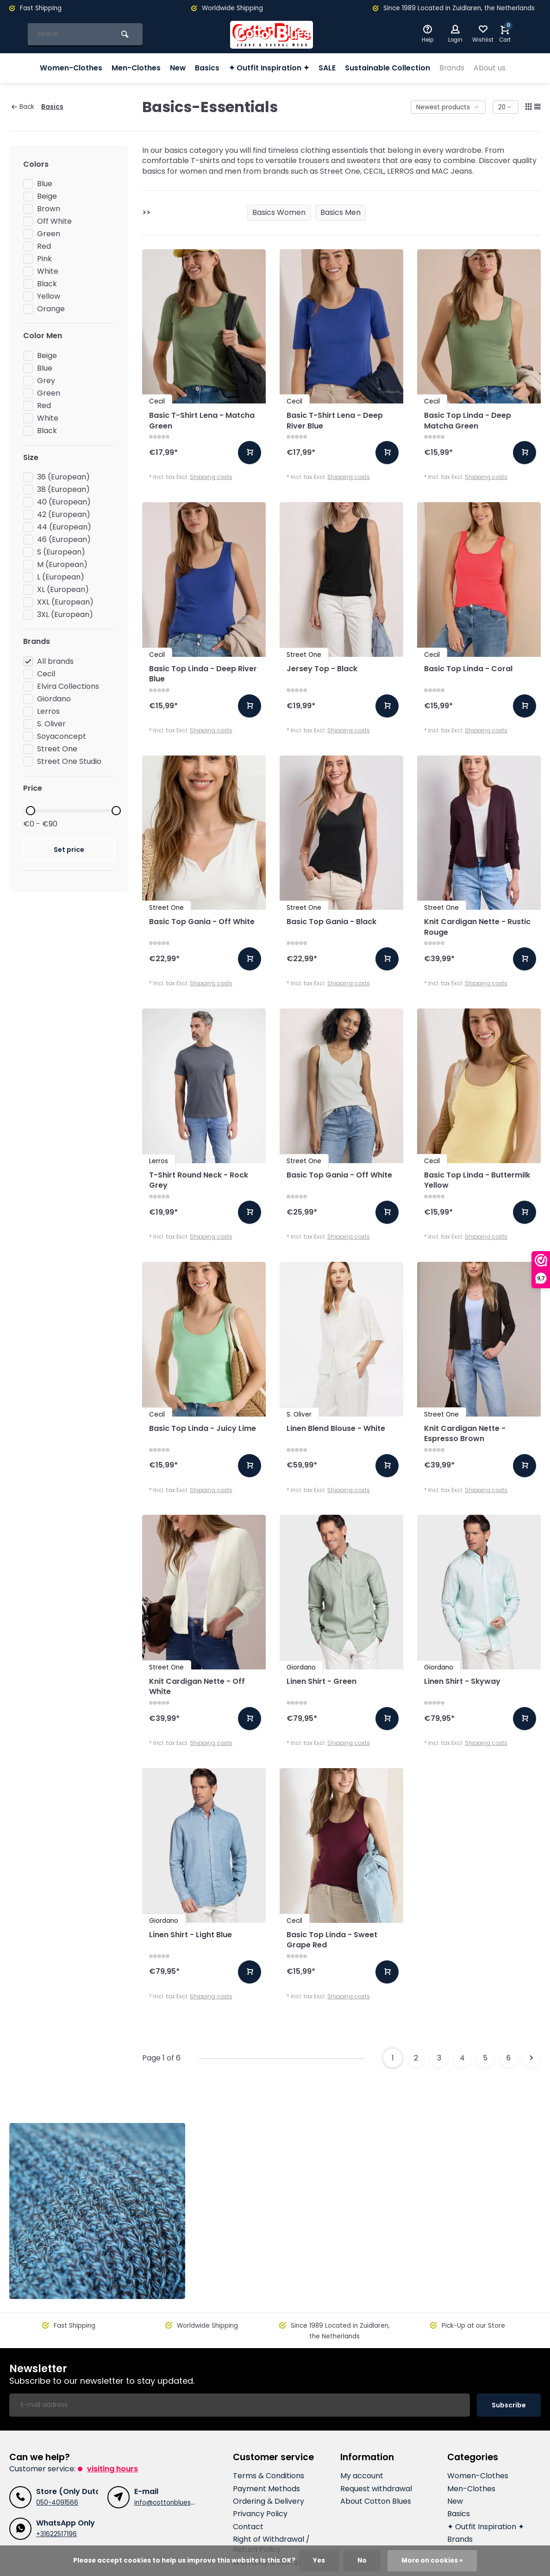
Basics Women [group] (279, 212)
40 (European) (64, 502)
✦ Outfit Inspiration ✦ (269, 68)
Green (48, 234)
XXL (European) (65, 602)
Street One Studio (69, 761)
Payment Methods (266, 2458)
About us (491, 68)
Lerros (48, 711)
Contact (248, 2496)
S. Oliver (51, 724)
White (47, 271)
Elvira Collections (68, 686)
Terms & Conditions (268, 2445)
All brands (55, 661)
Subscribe (509, 2374)
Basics (207, 68)
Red (44, 246)
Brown (48, 209)
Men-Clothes (136, 68)
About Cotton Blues (375, 2470)
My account (361, 2445)
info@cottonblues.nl (165, 2471)
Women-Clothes (70, 68)
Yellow (48, 296)
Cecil (46, 674)
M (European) (62, 565)
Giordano (54, 699)
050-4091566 (57, 2471)
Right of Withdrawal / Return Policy (271, 2513)
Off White (54, 221)
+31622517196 (56, 2503)
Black (47, 284)
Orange (51, 309)
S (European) (61, 552)
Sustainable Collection (388, 68)
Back (23, 106)
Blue (44, 184)
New (178, 68)
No (362, 2560)
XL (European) (63, 590)
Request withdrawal (376, 2458)
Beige (47, 196)
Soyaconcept (61, 736)
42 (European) (63, 515)
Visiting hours (112, 2437)
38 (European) (63, 490)
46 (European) (64, 540)
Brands (453, 68)
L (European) (60, 577)
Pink (44, 259)
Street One (57, 749)
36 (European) (63, 477)
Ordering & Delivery (268, 2470)
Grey (46, 381)
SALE (327, 68)
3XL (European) (65, 615)
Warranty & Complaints (276, 2531)
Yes (319, 2560)
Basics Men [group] (340, 212)
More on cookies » (432, 2560)
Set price (69, 849)
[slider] (30, 810)
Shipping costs (211, 477)
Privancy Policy (260, 2483)
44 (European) (64, 527)
